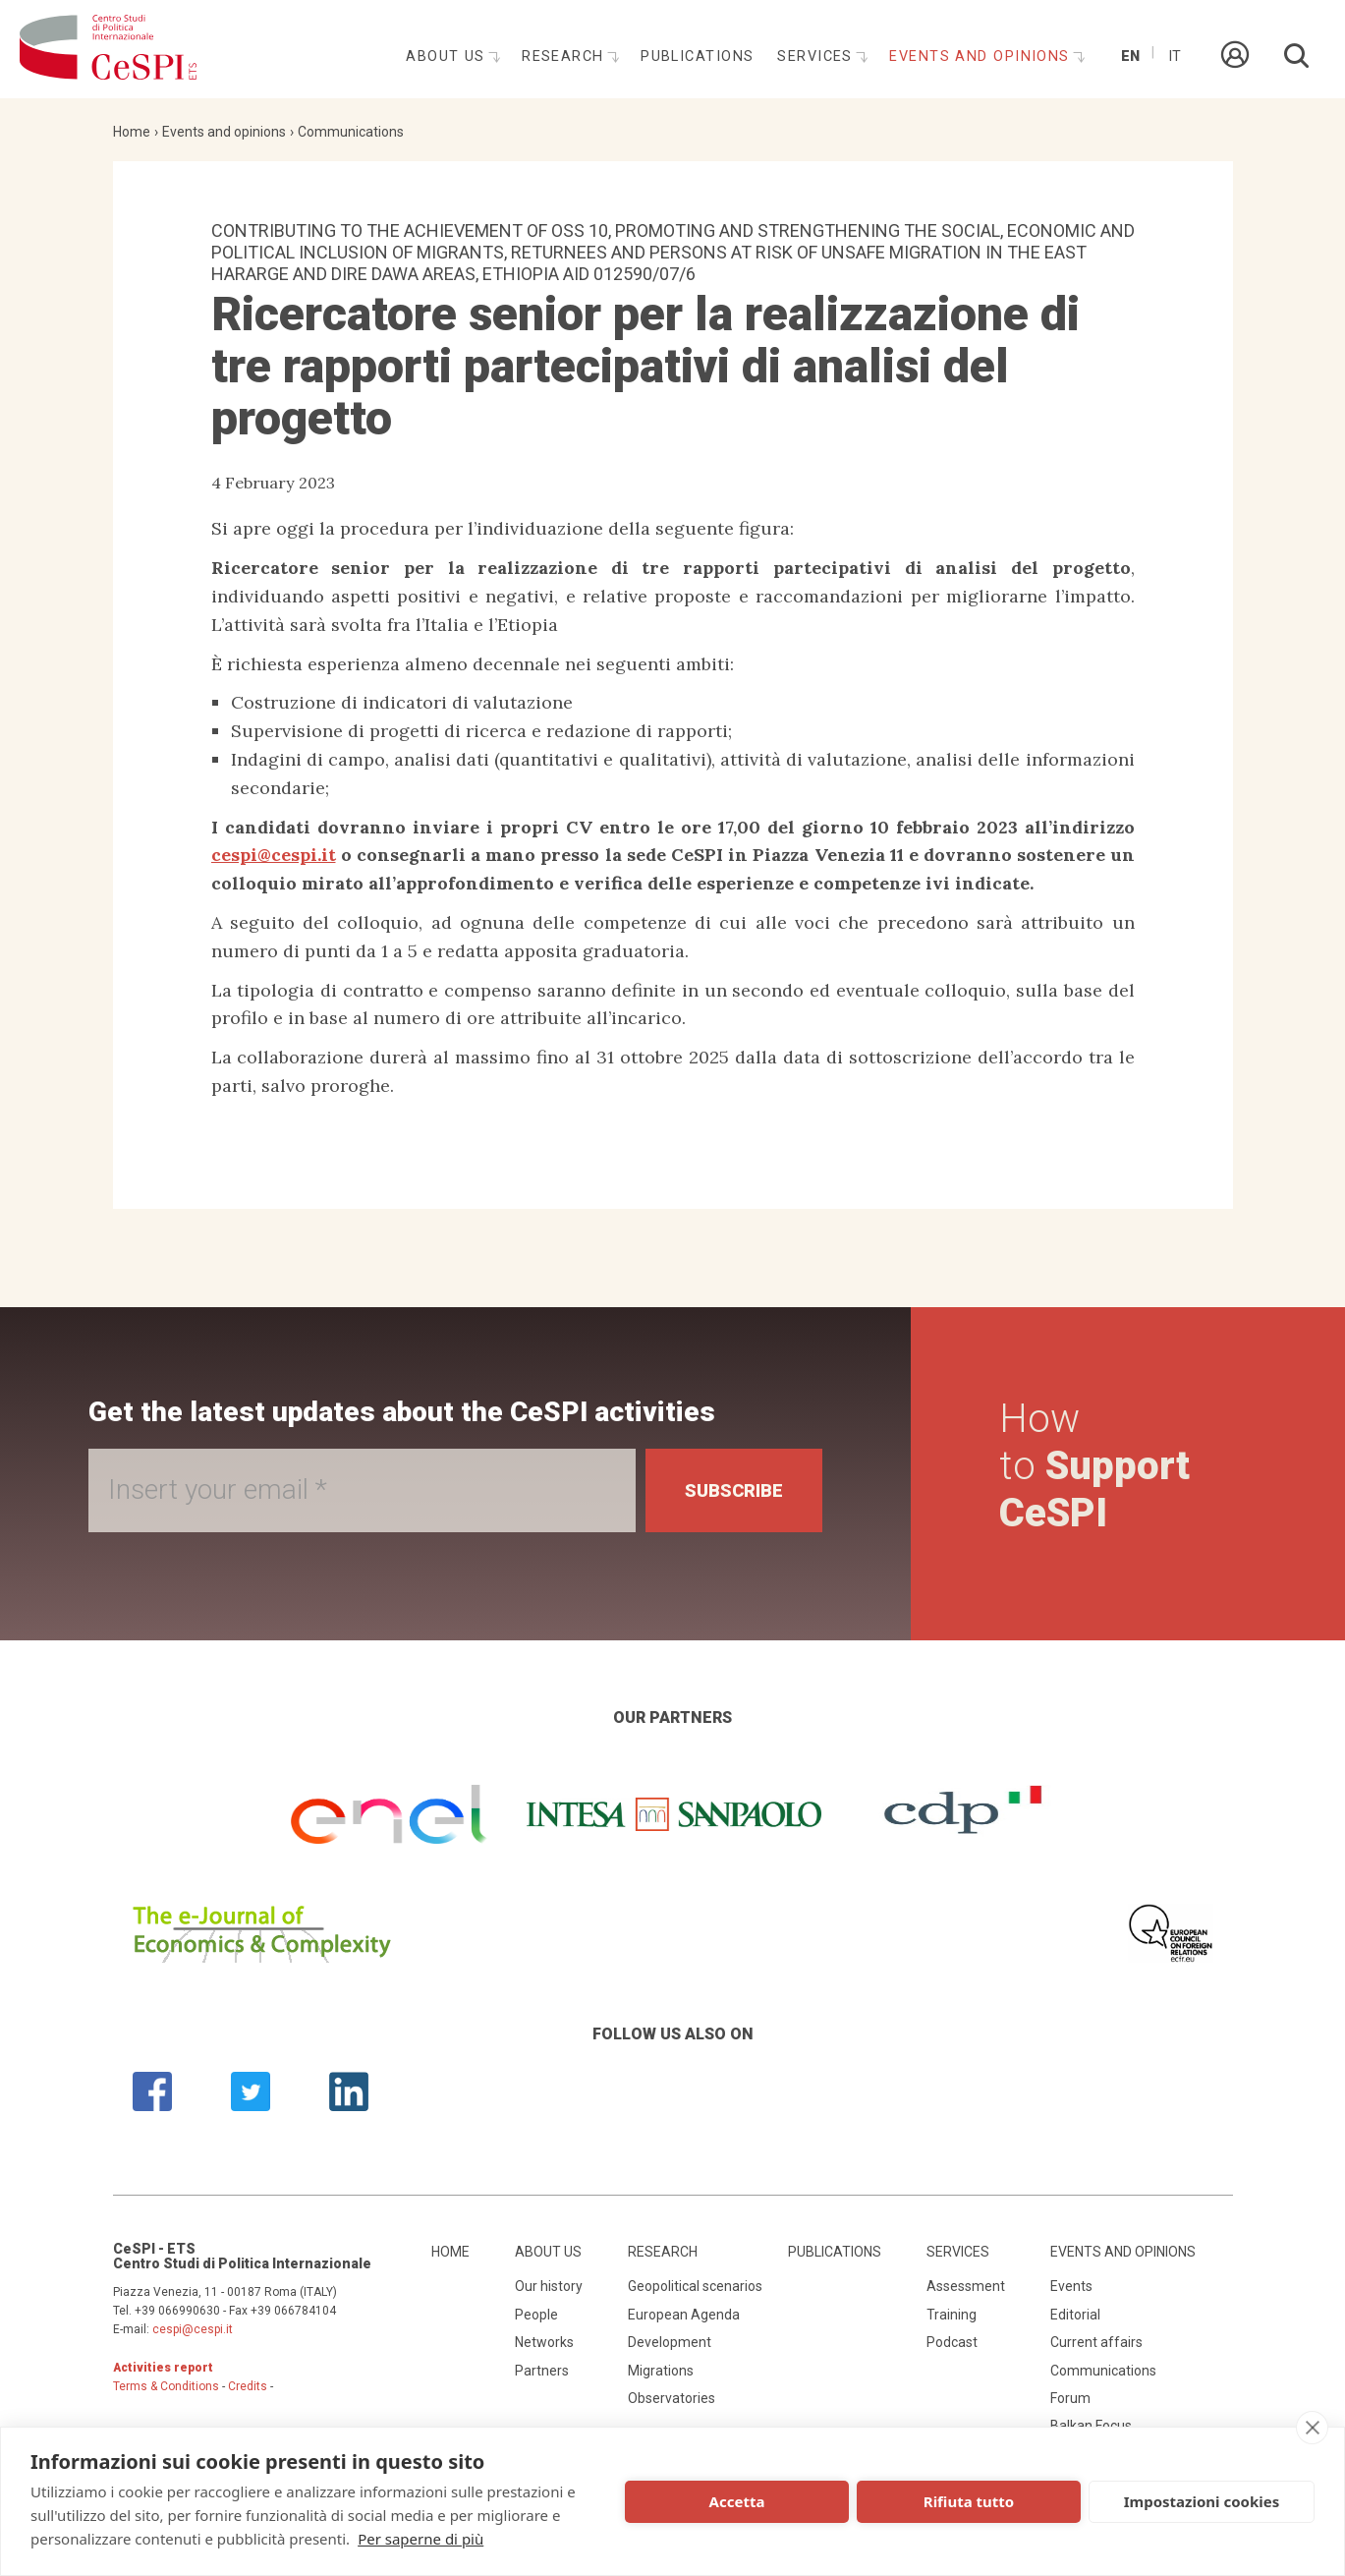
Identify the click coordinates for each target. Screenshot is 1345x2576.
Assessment (965, 2286)
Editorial (1075, 2314)
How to (1094, 1466)
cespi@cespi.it (273, 854)
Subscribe (734, 1490)
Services (817, 56)
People (536, 2314)
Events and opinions (982, 56)
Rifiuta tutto (969, 2501)
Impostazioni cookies (1202, 2501)
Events (1071, 2286)
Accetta (737, 2501)
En (1130, 56)
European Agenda (684, 2314)
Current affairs (1096, 2342)
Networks (544, 2342)
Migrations (661, 2370)
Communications (351, 132)
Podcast (952, 2342)
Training (951, 2314)
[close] (1312, 2427)
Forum (1070, 2398)
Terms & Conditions (166, 2386)
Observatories (671, 2398)
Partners (542, 2370)
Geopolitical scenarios (695, 2286)
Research (565, 56)
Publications (697, 56)
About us (448, 56)
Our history (549, 2286)
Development (669, 2342)
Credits (247, 2386)
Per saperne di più (420, 2538)
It (1174, 56)
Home (131, 132)
